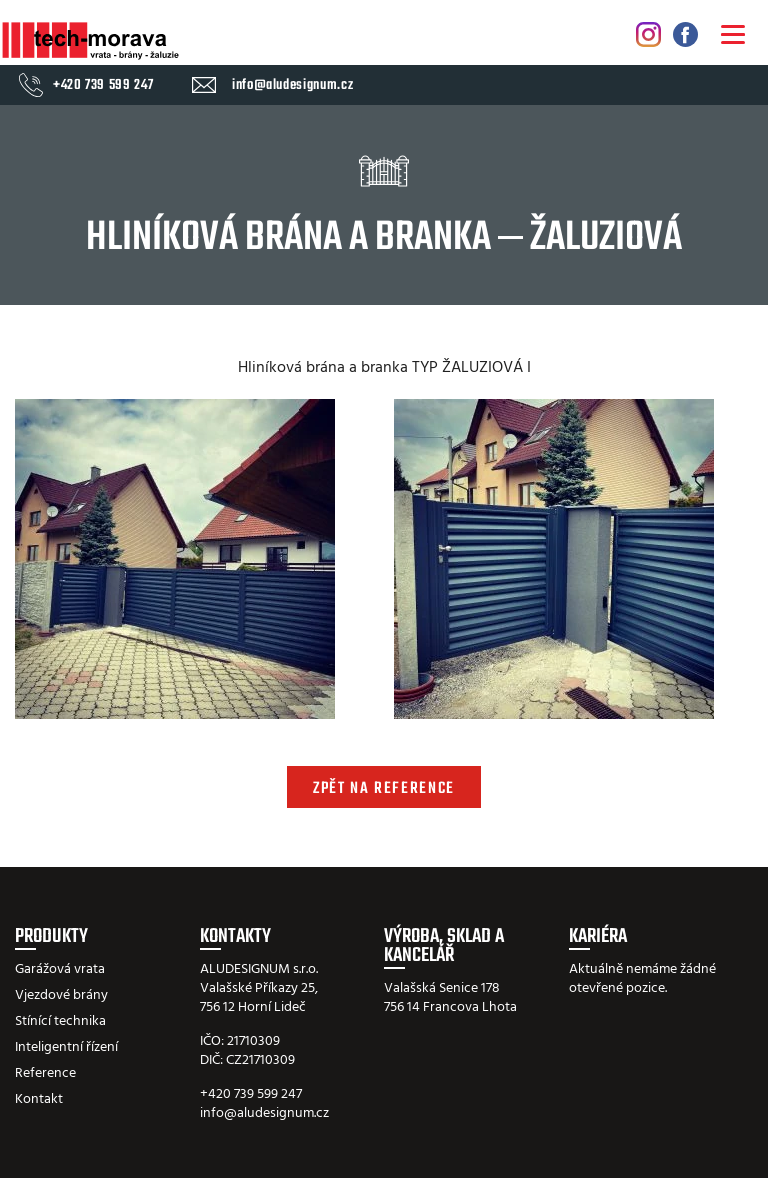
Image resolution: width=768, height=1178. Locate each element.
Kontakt (39, 1099)
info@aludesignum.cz (292, 86)
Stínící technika (60, 1021)
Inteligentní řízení (66, 1047)
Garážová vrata (60, 969)
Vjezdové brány (61, 995)
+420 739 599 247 (103, 86)
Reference (45, 1073)
